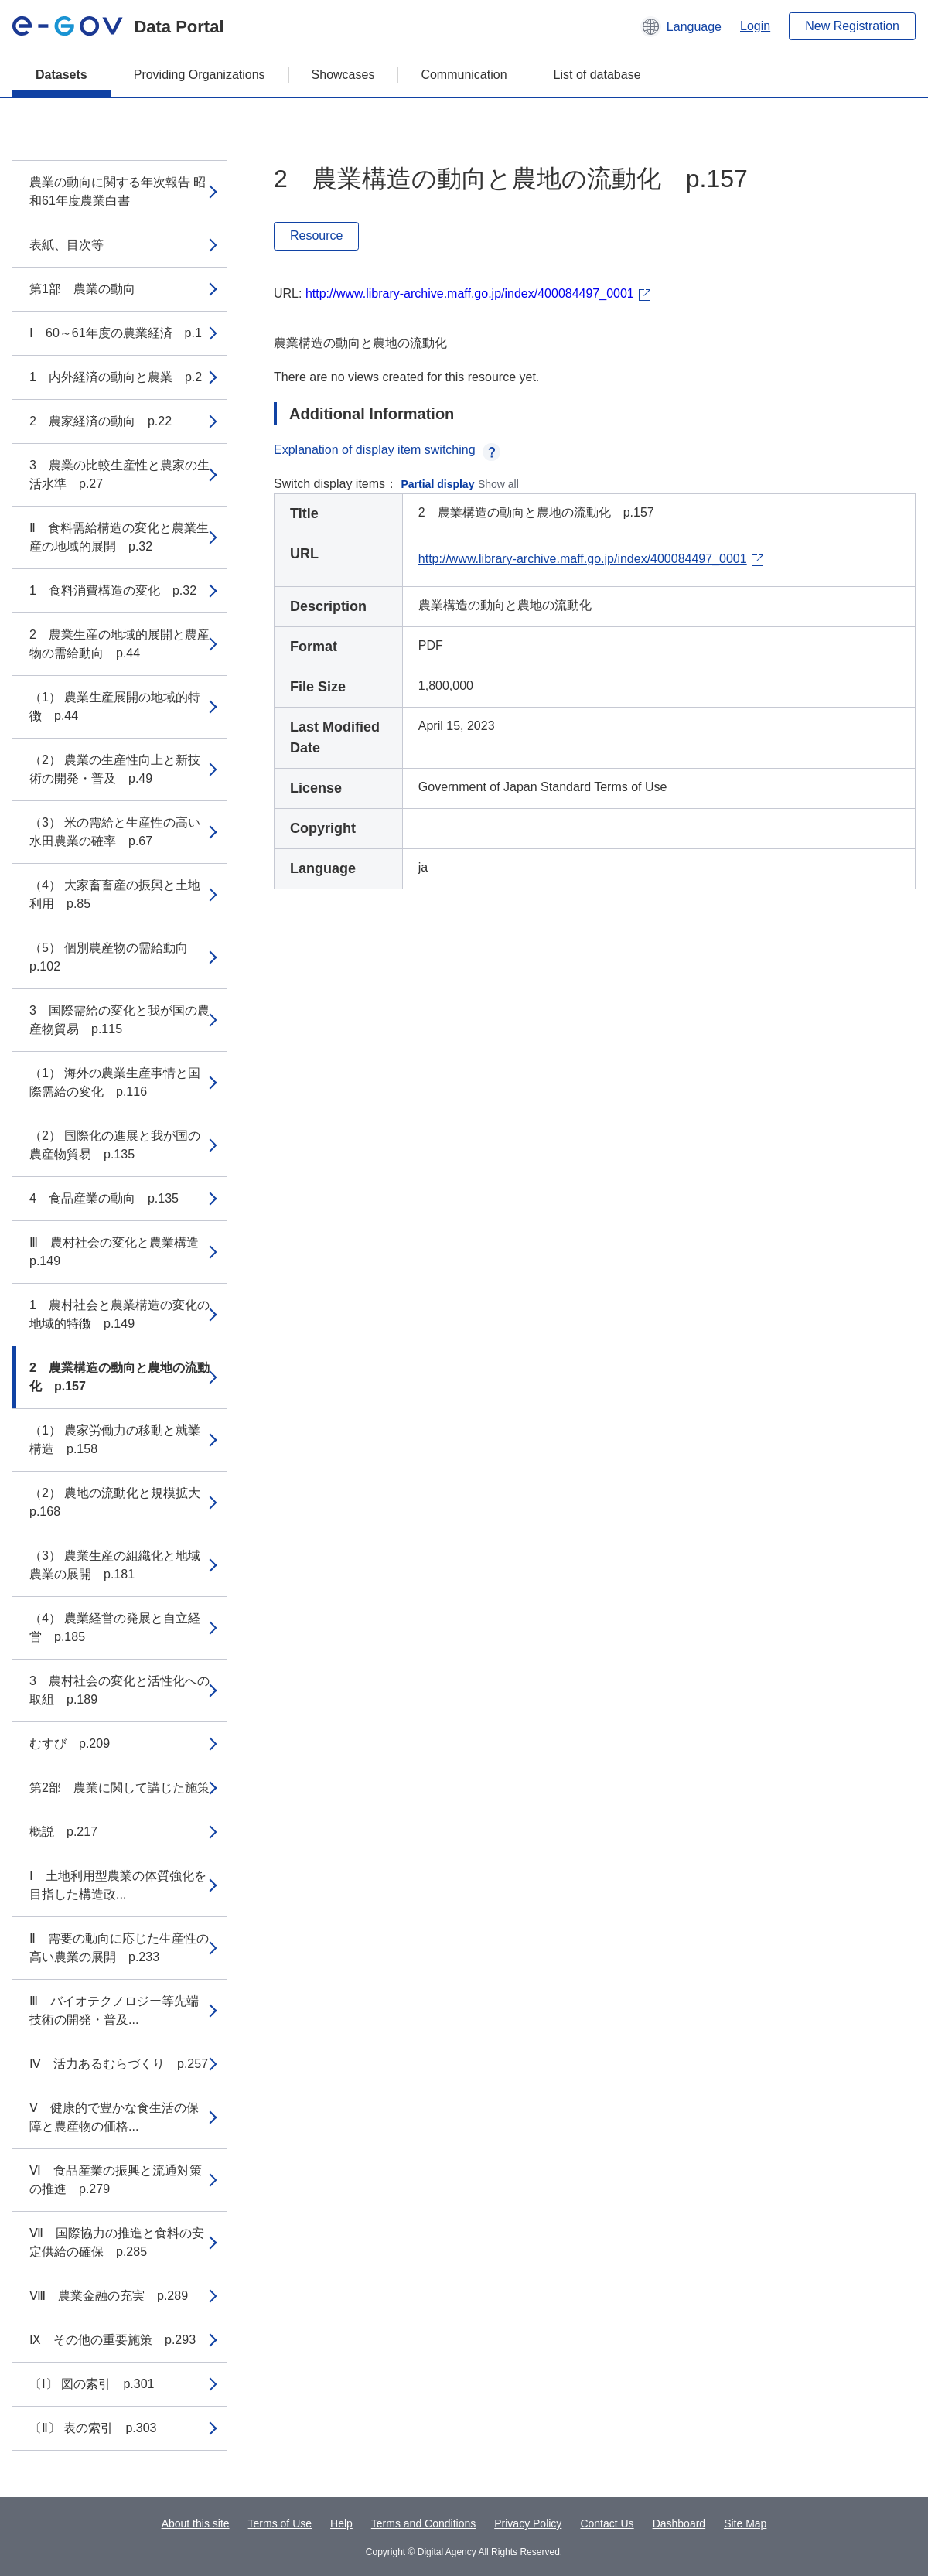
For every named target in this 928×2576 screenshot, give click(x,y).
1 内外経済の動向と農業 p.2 (115, 377)
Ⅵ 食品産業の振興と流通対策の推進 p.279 (115, 2180)
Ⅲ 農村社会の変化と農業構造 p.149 (120, 1252)
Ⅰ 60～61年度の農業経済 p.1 (115, 332)
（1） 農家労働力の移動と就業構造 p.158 (114, 1439)
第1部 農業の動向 (82, 288)
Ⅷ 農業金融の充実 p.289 (108, 2295)
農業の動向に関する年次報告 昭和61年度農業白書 (117, 191)
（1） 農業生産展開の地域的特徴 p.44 (114, 706)
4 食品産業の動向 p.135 (104, 1198)
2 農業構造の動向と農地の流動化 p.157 (119, 1377)
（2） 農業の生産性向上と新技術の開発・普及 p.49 (114, 769)
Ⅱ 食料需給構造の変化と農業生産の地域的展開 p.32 (119, 537)
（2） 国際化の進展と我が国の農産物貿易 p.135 (114, 1145)
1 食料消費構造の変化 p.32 (112, 590)
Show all (498, 484)
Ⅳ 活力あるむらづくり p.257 (118, 2063)
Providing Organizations (199, 74)
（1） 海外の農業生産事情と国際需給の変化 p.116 (114, 1082)
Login (755, 25)
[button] (681, 26)
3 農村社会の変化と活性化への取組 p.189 (119, 1690)
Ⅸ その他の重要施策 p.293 (112, 2339)
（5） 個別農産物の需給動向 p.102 (114, 957)
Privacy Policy (527, 2523)
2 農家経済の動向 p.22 (100, 421)
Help (341, 2523)
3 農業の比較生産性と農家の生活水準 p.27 (119, 474)
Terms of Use (280, 2523)
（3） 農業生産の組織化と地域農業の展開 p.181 (114, 1565)
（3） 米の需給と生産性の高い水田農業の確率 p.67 (114, 832)
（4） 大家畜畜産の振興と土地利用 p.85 (114, 894)
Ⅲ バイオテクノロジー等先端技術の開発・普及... (114, 2010)
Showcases (343, 74)
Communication (464, 74)
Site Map (745, 2523)
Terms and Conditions (423, 2523)
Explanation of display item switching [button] (387, 449)
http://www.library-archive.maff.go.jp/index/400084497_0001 (469, 293)
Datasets (61, 74)
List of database (597, 74)
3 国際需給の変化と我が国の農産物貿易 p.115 (119, 1020)
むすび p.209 (69, 1743)
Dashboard (679, 2523)
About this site (196, 2523)
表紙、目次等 (66, 244)
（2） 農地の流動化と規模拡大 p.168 (121, 1502)
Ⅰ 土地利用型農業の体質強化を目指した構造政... (117, 1885)
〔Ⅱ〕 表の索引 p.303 (92, 2427)
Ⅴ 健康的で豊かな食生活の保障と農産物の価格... (114, 2117)
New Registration (852, 25)
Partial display (438, 484)
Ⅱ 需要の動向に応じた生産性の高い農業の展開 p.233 (119, 1948)
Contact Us (606, 2523)
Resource (316, 235)
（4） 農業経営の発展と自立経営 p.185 (114, 1627)
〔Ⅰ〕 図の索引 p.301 (91, 2383)
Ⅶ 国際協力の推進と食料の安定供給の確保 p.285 (116, 2242)
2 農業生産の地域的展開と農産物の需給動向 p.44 (119, 644)
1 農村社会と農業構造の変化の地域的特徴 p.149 (119, 1314)
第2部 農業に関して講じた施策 (119, 1787)
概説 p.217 (63, 1831)
